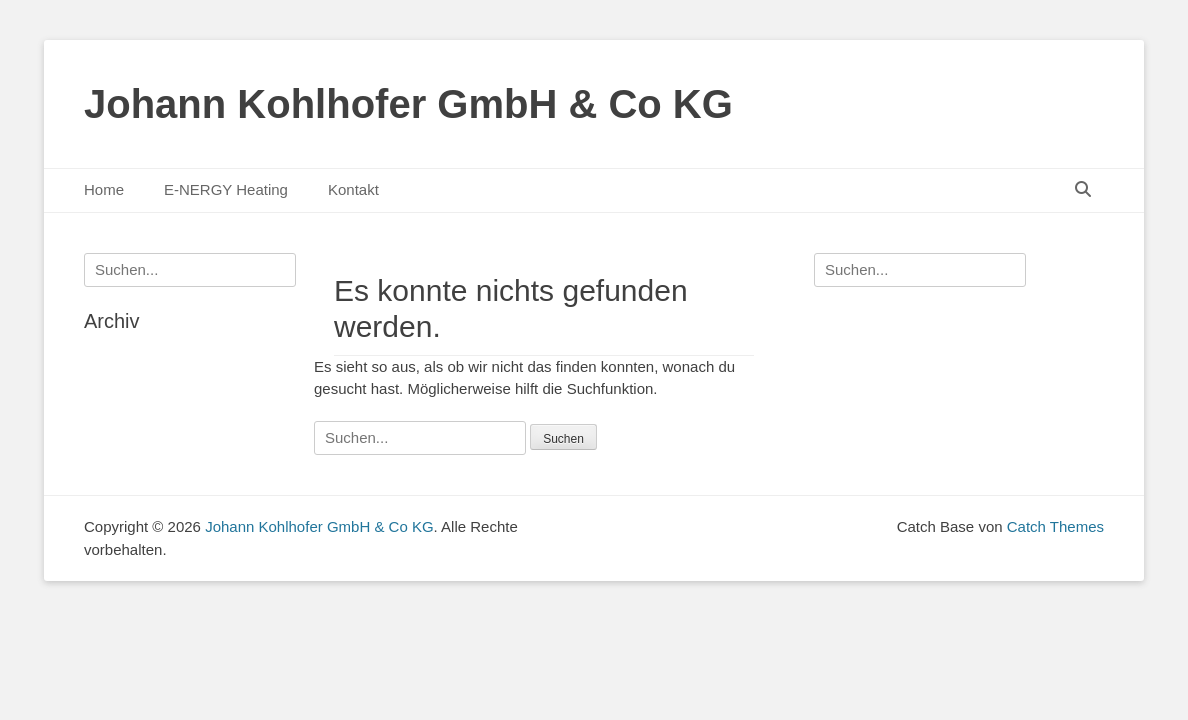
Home (104, 189)
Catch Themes (1055, 526)
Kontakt (353, 189)
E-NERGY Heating (226, 189)
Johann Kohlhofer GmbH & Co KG (408, 104)
